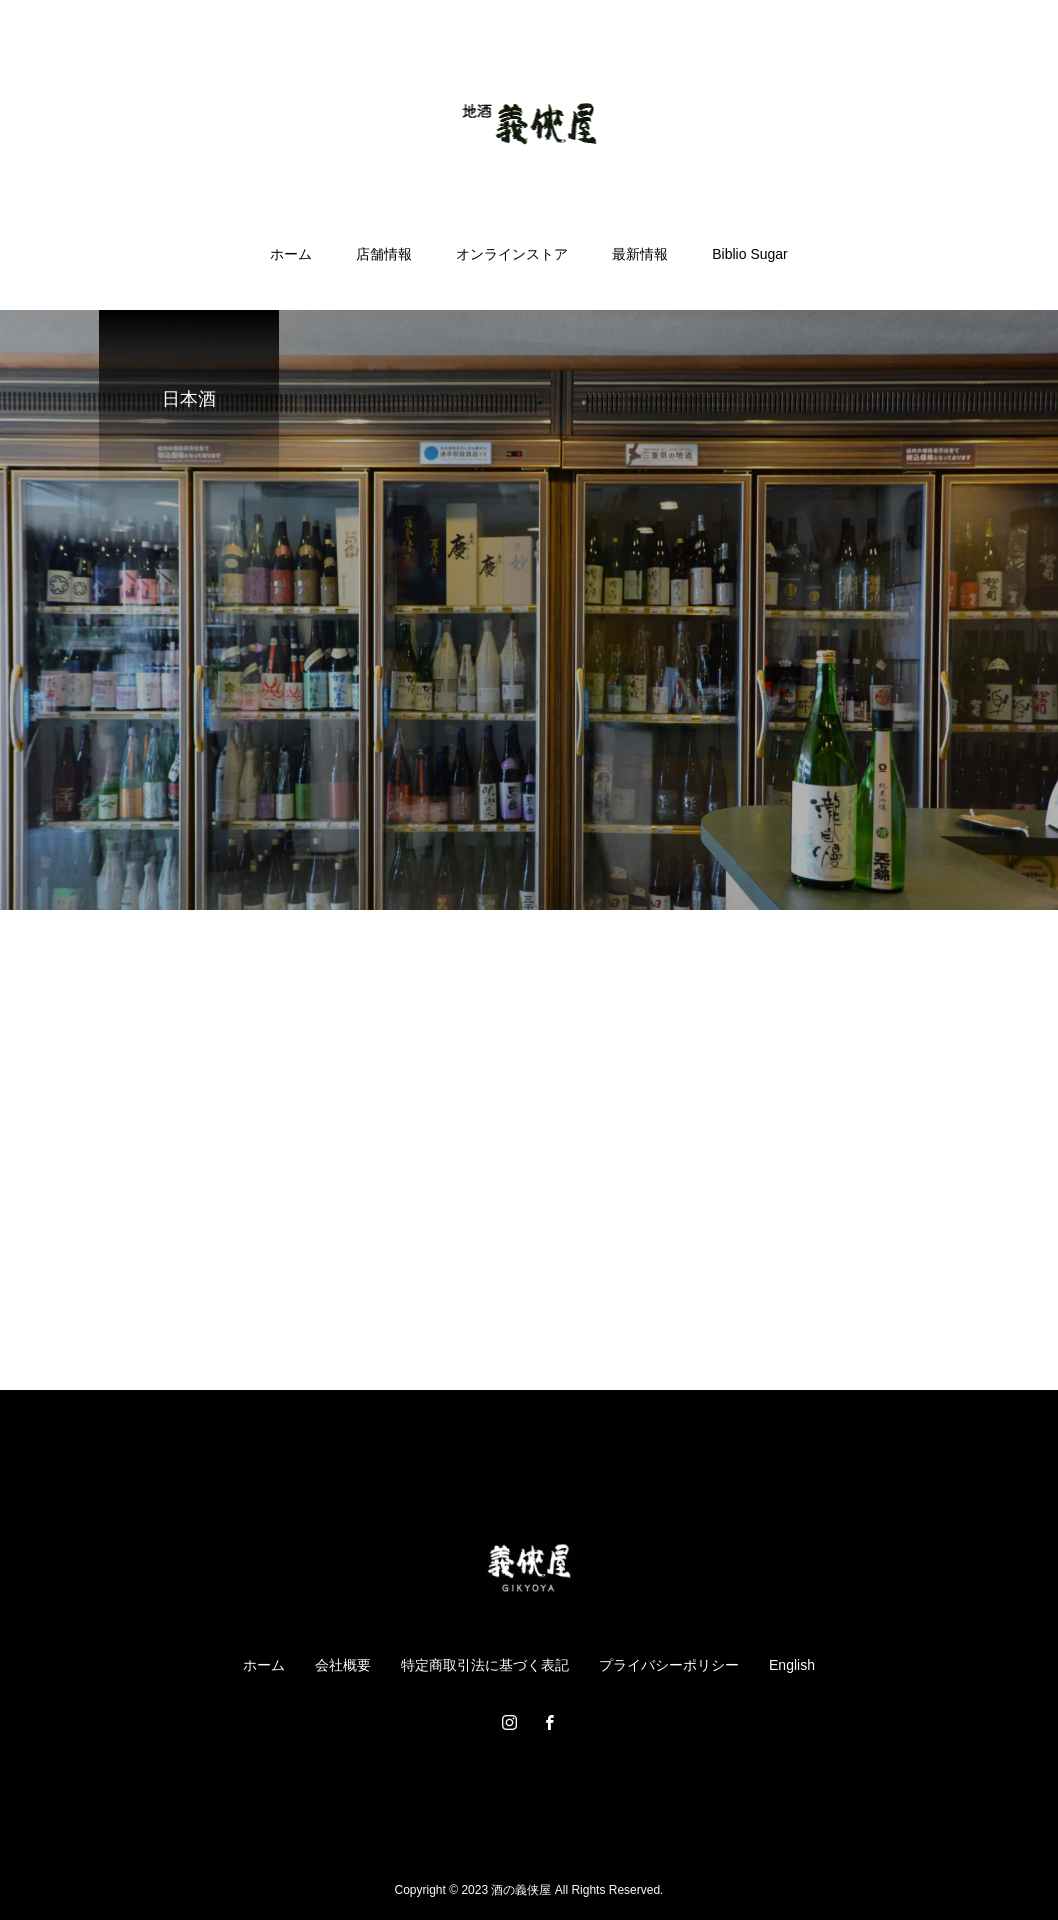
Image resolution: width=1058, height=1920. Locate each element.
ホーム (291, 254)
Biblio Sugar (750, 254)
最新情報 (640, 254)
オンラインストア (512, 254)
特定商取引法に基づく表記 (485, 1665)
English (792, 1665)
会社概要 (343, 1665)
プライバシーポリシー (669, 1665)
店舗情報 (384, 254)
